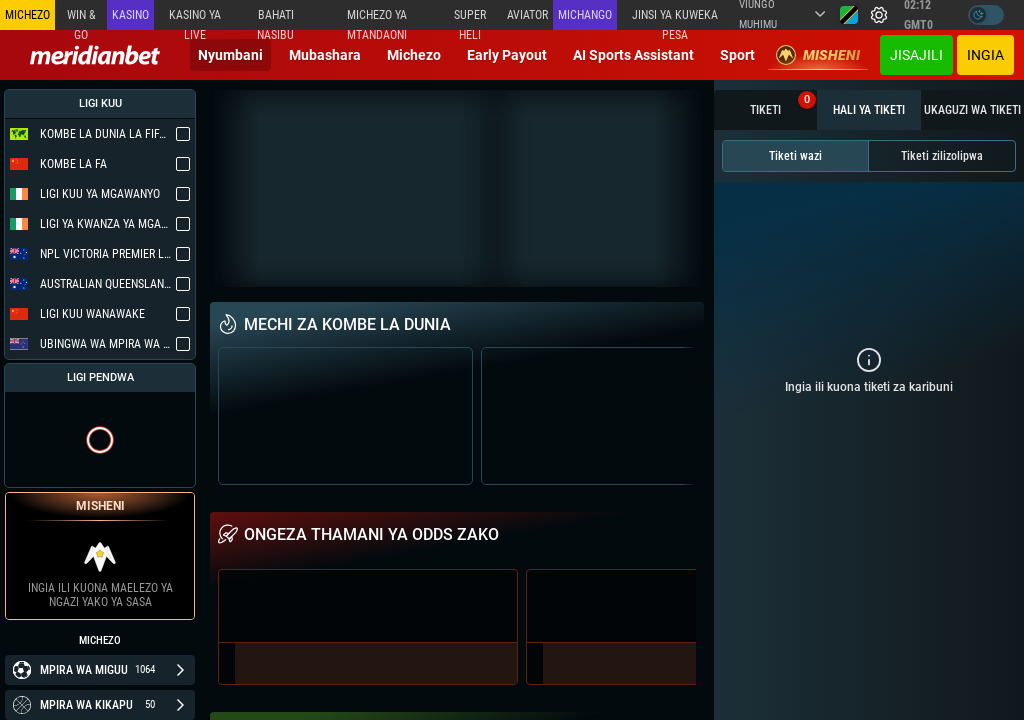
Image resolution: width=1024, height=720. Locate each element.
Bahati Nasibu (275, 19)
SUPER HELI (470, 19)
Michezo (414, 55)
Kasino (130, 15)
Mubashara (325, 55)
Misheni (818, 55)
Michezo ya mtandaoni (377, 19)
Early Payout (507, 55)
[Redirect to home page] (95, 55)
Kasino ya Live (195, 19)
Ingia (985, 55)
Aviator (527, 15)
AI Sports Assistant (633, 55)
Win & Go (81, 19)
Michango (585, 15)
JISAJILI (916, 55)
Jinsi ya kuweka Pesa (675, 19)
